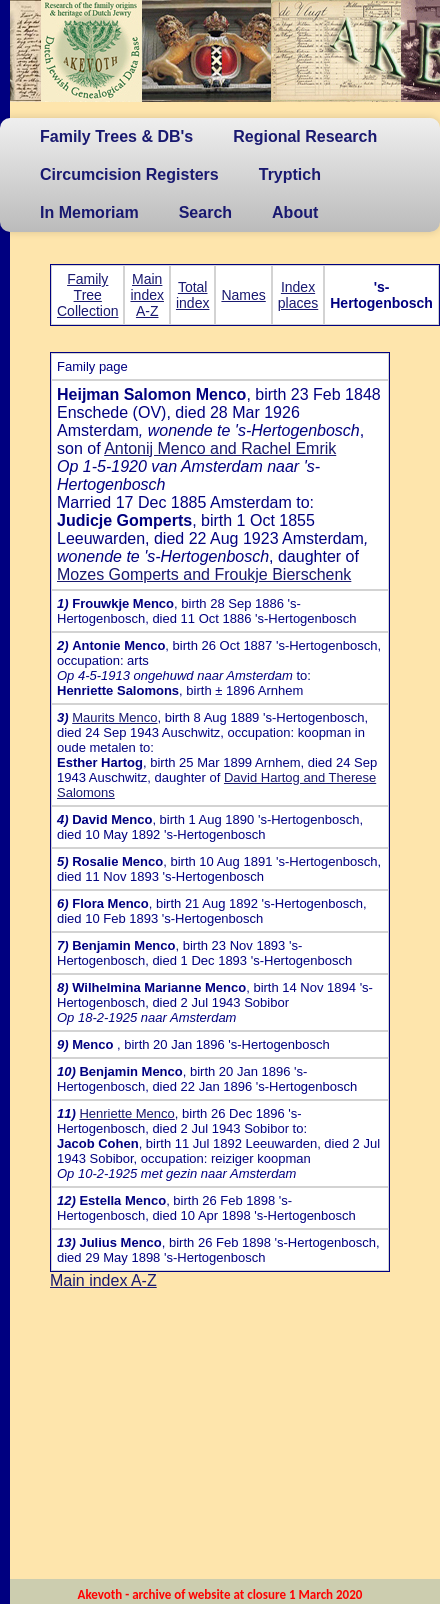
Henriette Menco (126, 1113)
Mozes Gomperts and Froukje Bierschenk (204, 574)
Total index (192, 295)
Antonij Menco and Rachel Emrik (220, 448)
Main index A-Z (146, 295)
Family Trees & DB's (116, 136)
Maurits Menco (114, 717)
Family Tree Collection (87, 295)
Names (243, 295)
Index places (298, 295)
